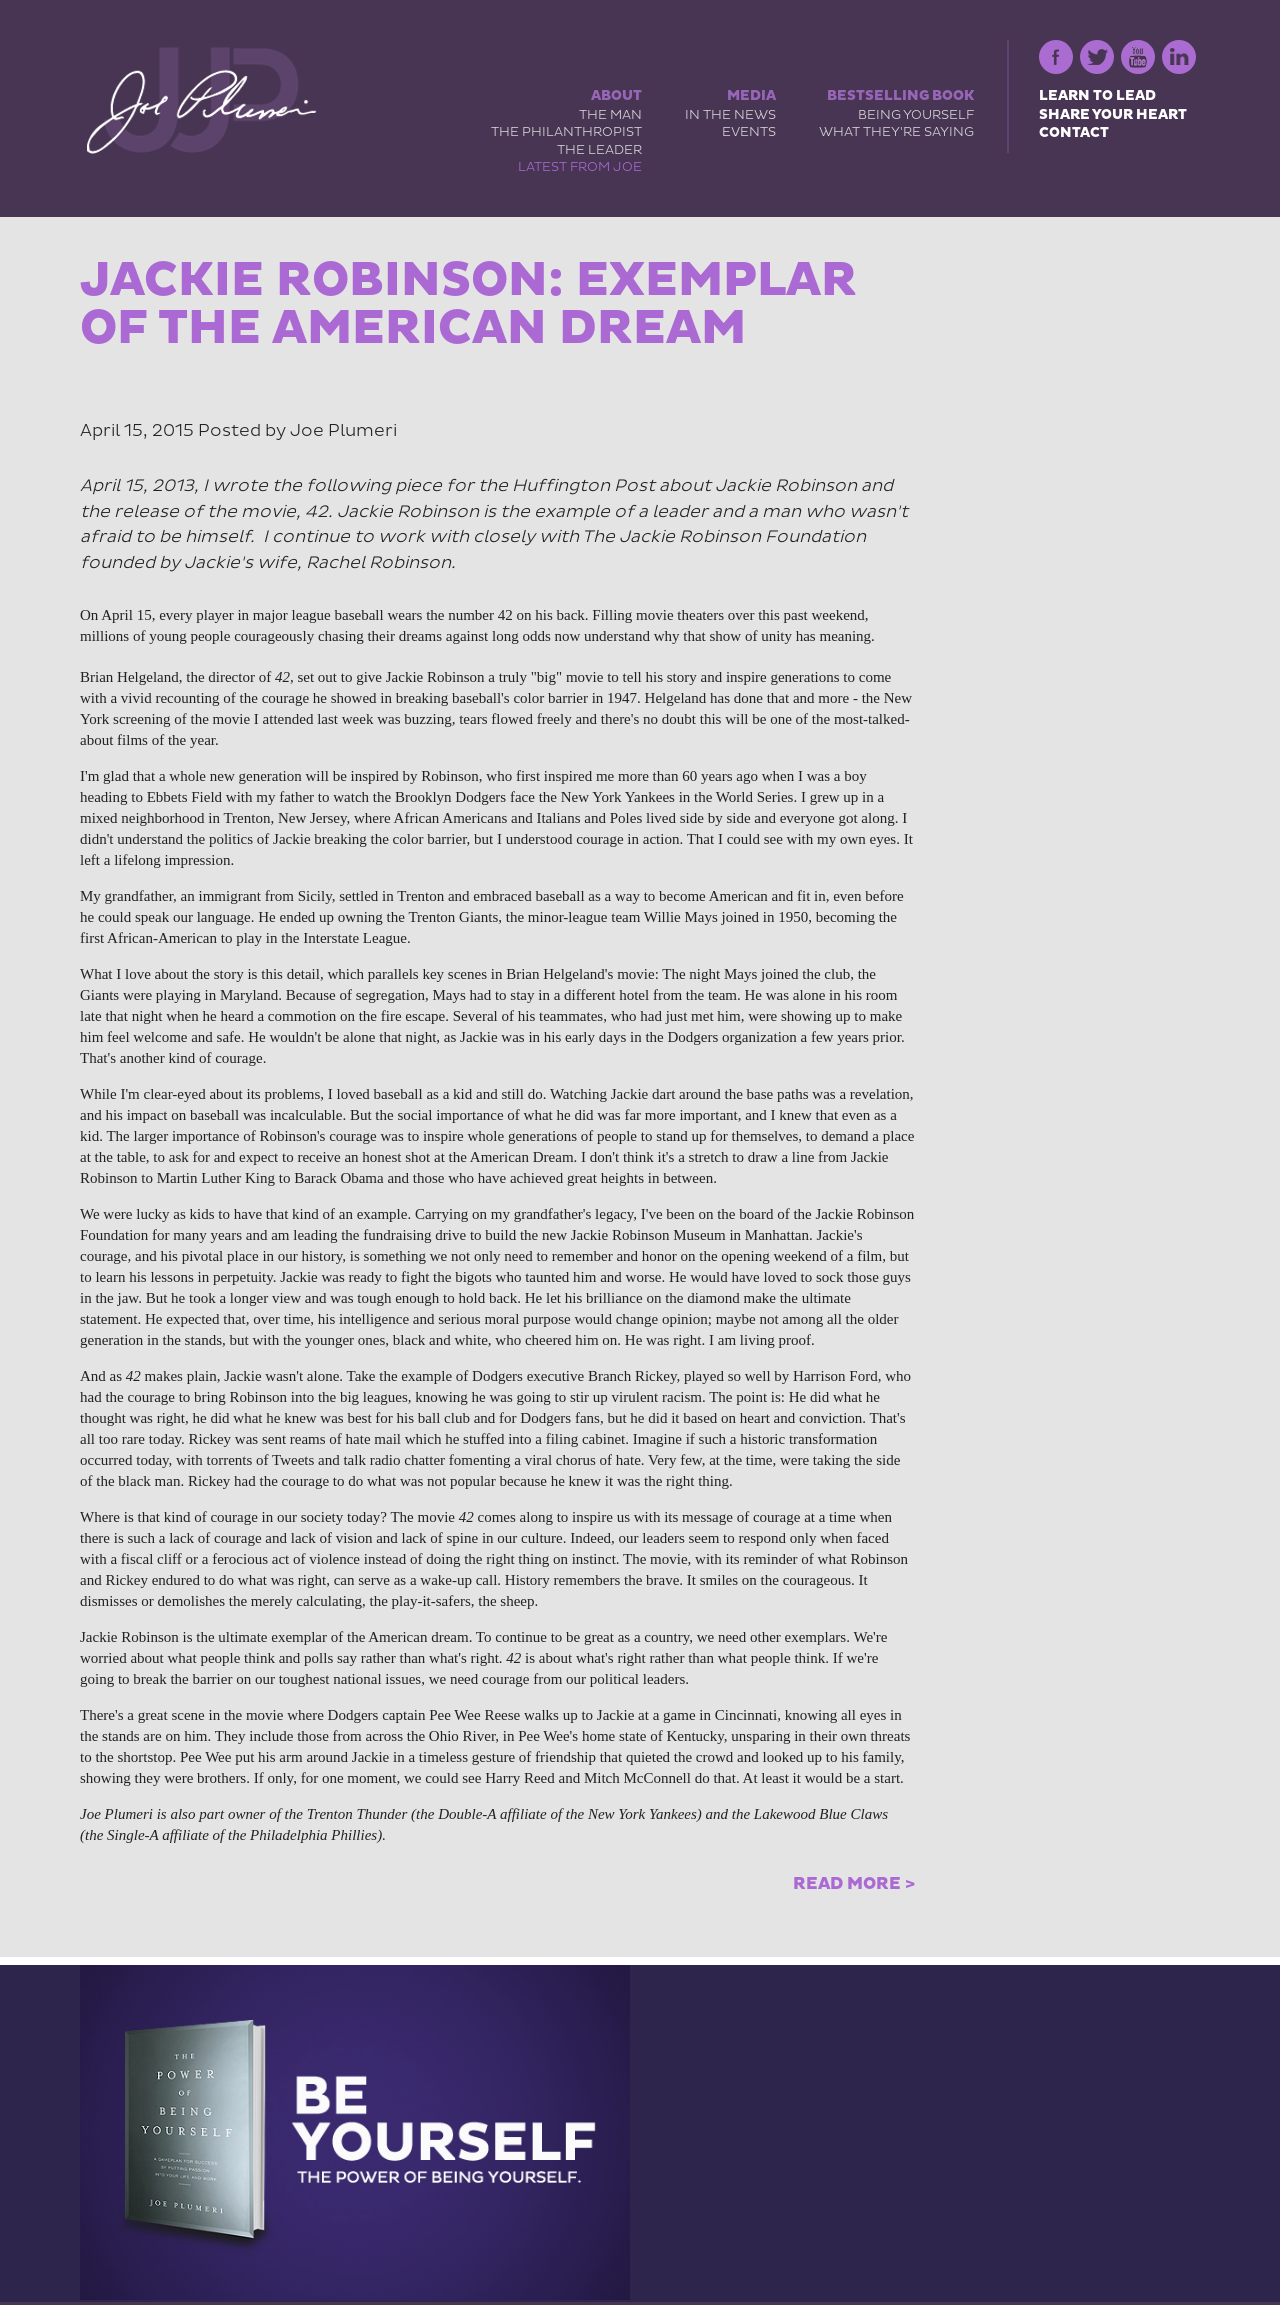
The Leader (599, 150)
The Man (610, 115)
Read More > (854, 1883)
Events (749, 132)
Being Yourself (916, 115)
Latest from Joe (580, 167)
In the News (730, 115)
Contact (1074, 132)
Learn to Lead (1097, 95)
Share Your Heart (1113, 114)
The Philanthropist (566, 132)
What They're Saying (896, 132)
